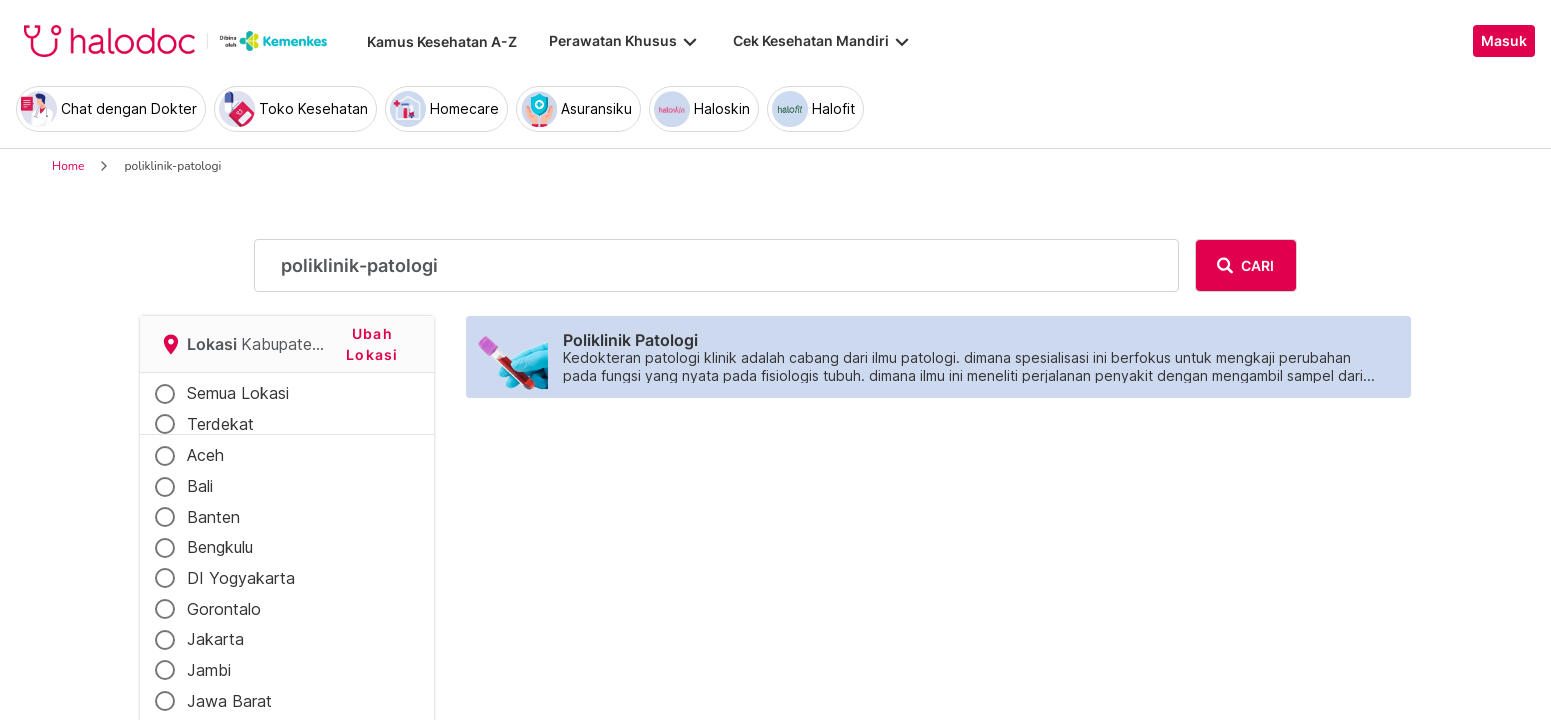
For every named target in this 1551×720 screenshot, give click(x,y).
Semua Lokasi (238, 393)
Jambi (209, 670)
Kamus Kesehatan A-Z (442, 41)
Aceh (205, 455)
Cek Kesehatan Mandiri (823, 41)
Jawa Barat (229, 701)
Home (68, 166)
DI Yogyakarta (241, 578)
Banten (213, 517)
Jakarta (215, 639)
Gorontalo (224, 609)
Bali (200, 486)
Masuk (1504, 41)
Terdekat (220, 424)
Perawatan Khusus (625, 41)
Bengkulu (220, 547)
